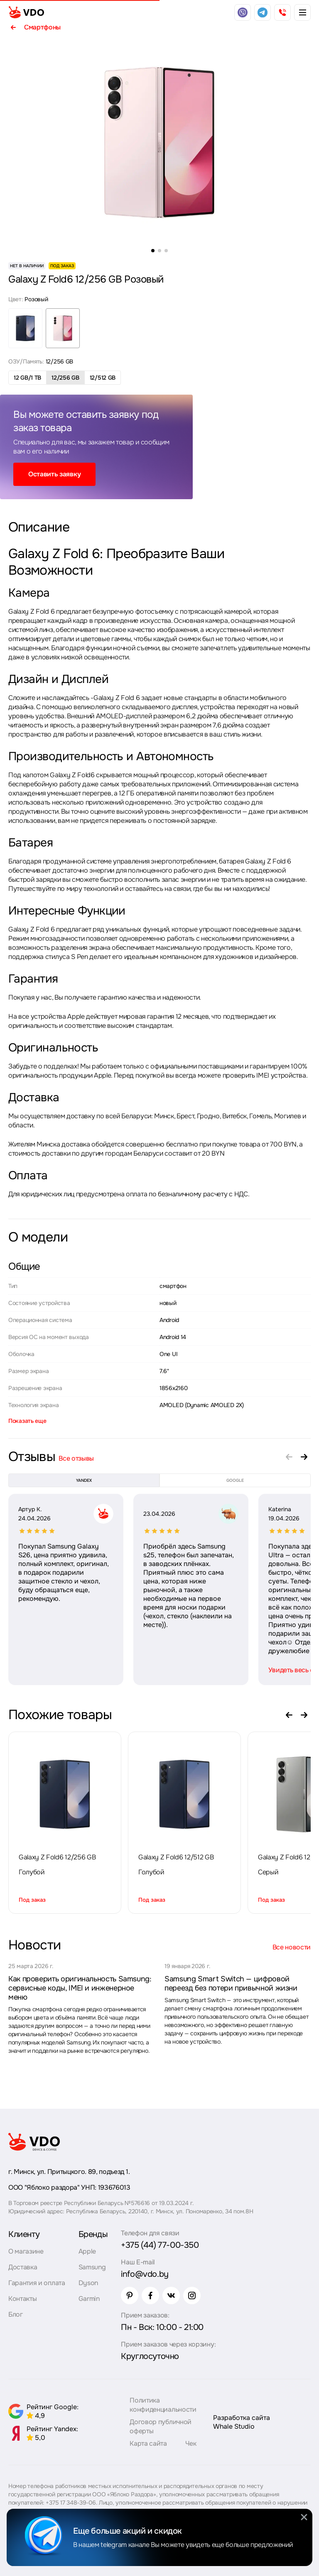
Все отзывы (76, 1458)
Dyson (88, 2282)
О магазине (26, 2251)
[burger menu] (302, 12)
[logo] (26, 12)
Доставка (22, 2267)
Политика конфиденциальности (163, 2405)
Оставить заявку (54, 474)
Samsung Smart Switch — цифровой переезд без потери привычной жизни (230, 1983)
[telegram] (262, 12)
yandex (84, 1480)
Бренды (93, 2234)
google (235, 1480)
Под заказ (32, 1899)
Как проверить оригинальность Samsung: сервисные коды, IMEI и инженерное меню (80, 1988)
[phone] (282, 12)
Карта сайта (148, 2443)
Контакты (22, 2298)
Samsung (92, 2267)
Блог (15, 2314)
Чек (190, 2443)
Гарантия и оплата (36, 2282)
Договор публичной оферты (160, 2426)
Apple (87, 2251)
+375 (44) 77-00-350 (160, 2245)
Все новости (291, 1947)
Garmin (89, 2298)
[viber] (242, 12)
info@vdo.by (145, 2274)
